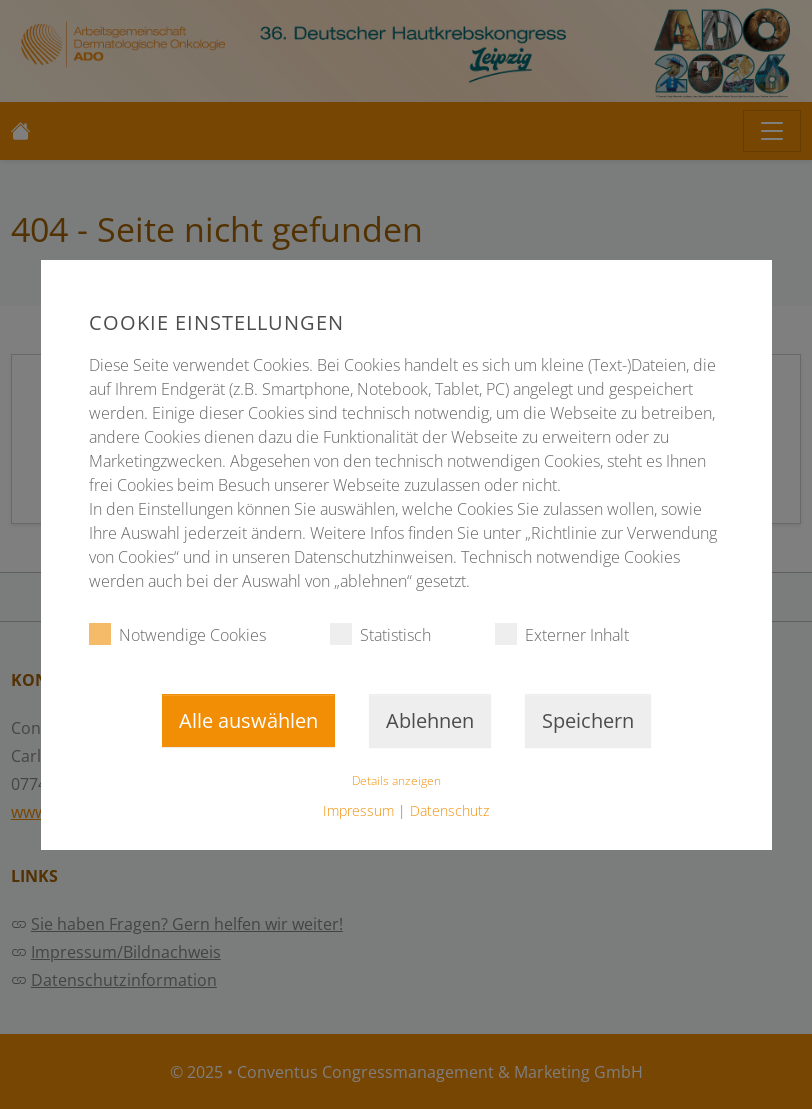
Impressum (358, 810)
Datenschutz (449, 810)
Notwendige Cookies (177, 634)
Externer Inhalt (562, 634)
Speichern (587, 720)
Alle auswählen (247, 720)
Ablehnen (429, 720)
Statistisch (380, 634)
